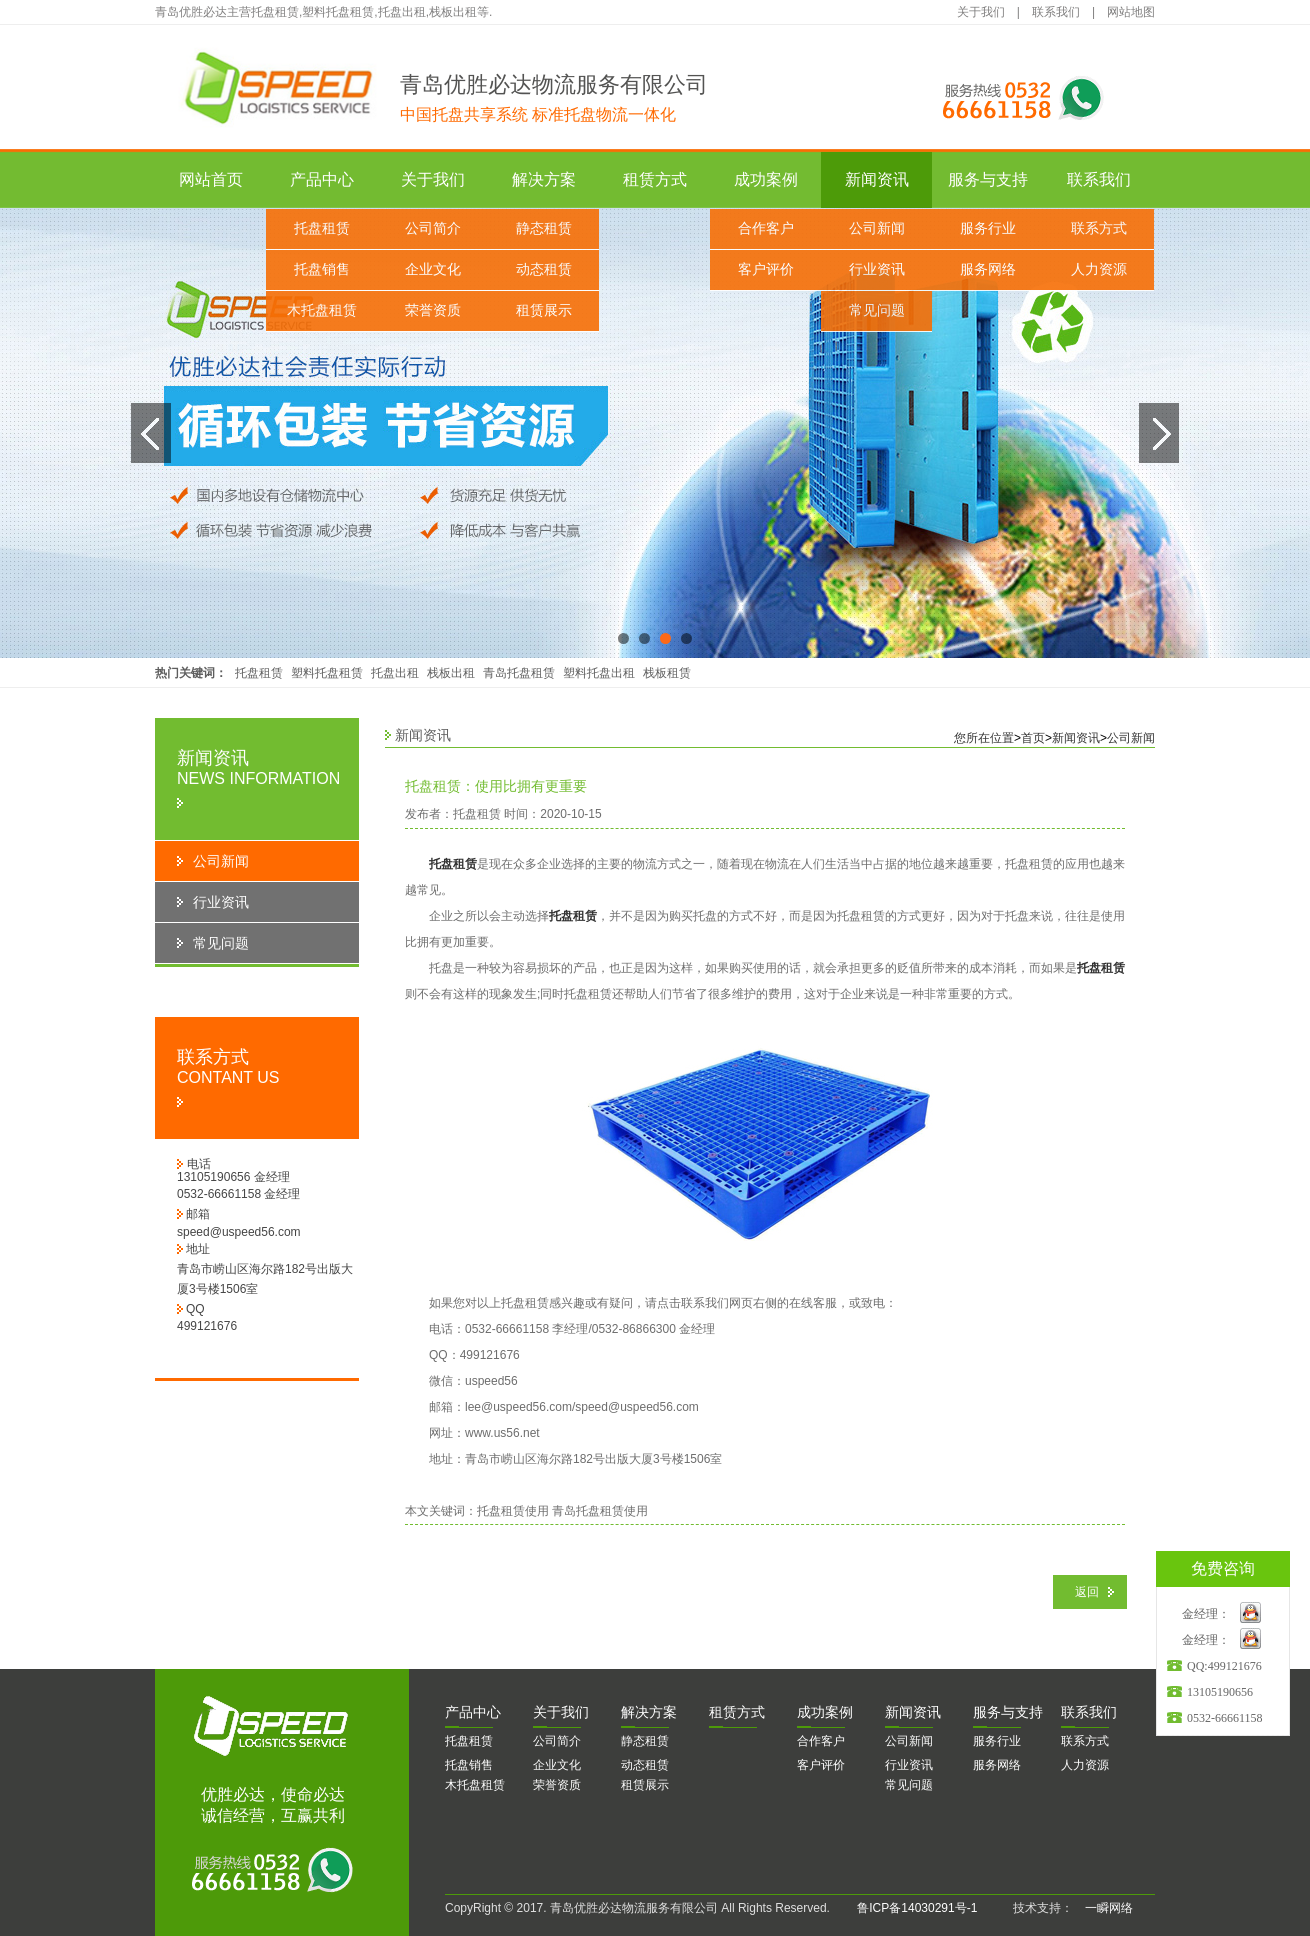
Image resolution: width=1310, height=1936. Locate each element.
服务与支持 (988, 179)
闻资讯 (913, 1712)
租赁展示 (544, 310)
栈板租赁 (667, 673)
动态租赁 (544, 269)
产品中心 (322, 179)
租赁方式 (655, 179)
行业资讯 (877, 269)
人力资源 (1099, 269)
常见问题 (877, 310)
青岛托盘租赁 (519, 673)
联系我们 (1056, 12)
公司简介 (433, 228)
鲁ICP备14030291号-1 (917, 1908)
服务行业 (988, 228)
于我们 (561, 1712)
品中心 (473, 1712)
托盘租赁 (322, 228)
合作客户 (766, 228)
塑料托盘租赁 (327, 673)
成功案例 (766, 179)
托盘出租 (395, 673)
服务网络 (988, 269)
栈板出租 (451, 673)
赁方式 (737, 1712)
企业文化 (433, 269)
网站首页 (211, 179)
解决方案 (544, 179)
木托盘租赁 (322, 310)
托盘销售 (322, 269)
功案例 (825, 1712)
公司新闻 (877, 228)
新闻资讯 (877, 179)
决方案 (649, 1712)
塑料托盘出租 (599, 673)
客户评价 (766, 269)
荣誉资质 (433, 310)
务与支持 (1008, 1712)
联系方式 (1099, 228)
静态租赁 (544, 228)
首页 (1033, 738)
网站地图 (1131, 12)
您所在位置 (984, 738)
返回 (1087, 1592)
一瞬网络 (1103, 1908)
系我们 (1089, 1712)
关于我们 (981, 12)
